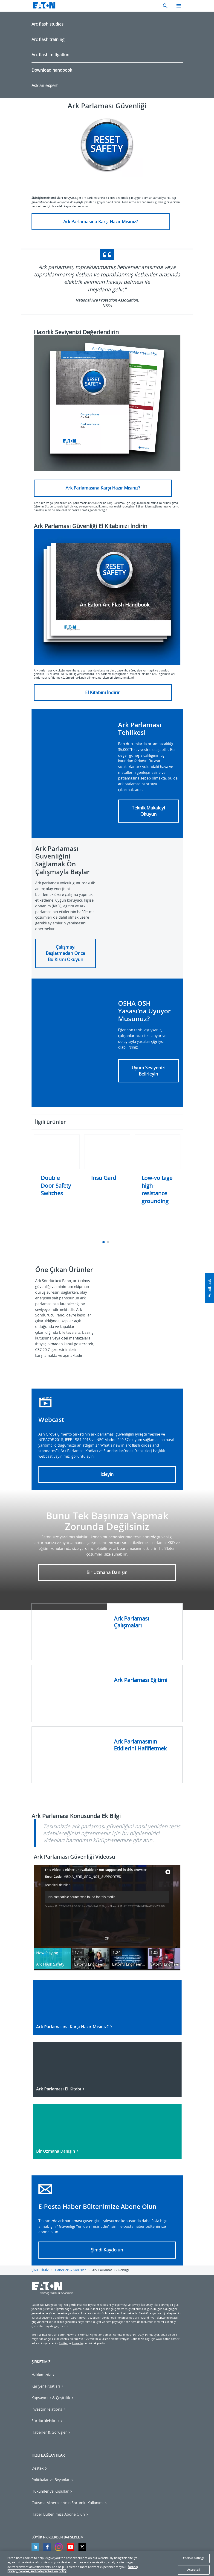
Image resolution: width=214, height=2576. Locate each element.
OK (107, 1938)
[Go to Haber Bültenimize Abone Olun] (60, 2514)
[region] (107, 2563)
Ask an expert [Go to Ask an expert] (45, 85)
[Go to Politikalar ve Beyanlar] (52, 2479)
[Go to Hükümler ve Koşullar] (52, 2491)
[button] (148, 811)
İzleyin (107, 1474)
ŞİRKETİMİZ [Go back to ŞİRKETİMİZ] (40, 2270)
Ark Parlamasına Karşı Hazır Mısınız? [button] (100, 222)
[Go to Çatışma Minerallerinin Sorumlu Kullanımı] (69, 2502)
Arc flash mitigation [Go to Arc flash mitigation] (50, 54)
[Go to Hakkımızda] (43, 2374)
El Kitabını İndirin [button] (103, 692)
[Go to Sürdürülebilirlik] (47, 2420)
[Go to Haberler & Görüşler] (51, 2432)
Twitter (63, 2343)
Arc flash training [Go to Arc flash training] (48, 39)
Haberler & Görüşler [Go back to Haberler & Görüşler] (70, 2270)
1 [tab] (104, 1242)
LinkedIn (77, 2343)
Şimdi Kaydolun (107, 2250)
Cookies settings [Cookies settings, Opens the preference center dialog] (193, 2558)
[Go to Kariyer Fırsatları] (48, 2386)
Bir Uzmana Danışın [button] (107, 1572)
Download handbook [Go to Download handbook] (52, 70)
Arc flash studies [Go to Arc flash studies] (48, 24)
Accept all (193, 2570)
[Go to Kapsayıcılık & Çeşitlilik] (53, 2397)
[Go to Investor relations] (49, 2409)
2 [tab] (108, 1242)
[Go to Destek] (39, 2468)
